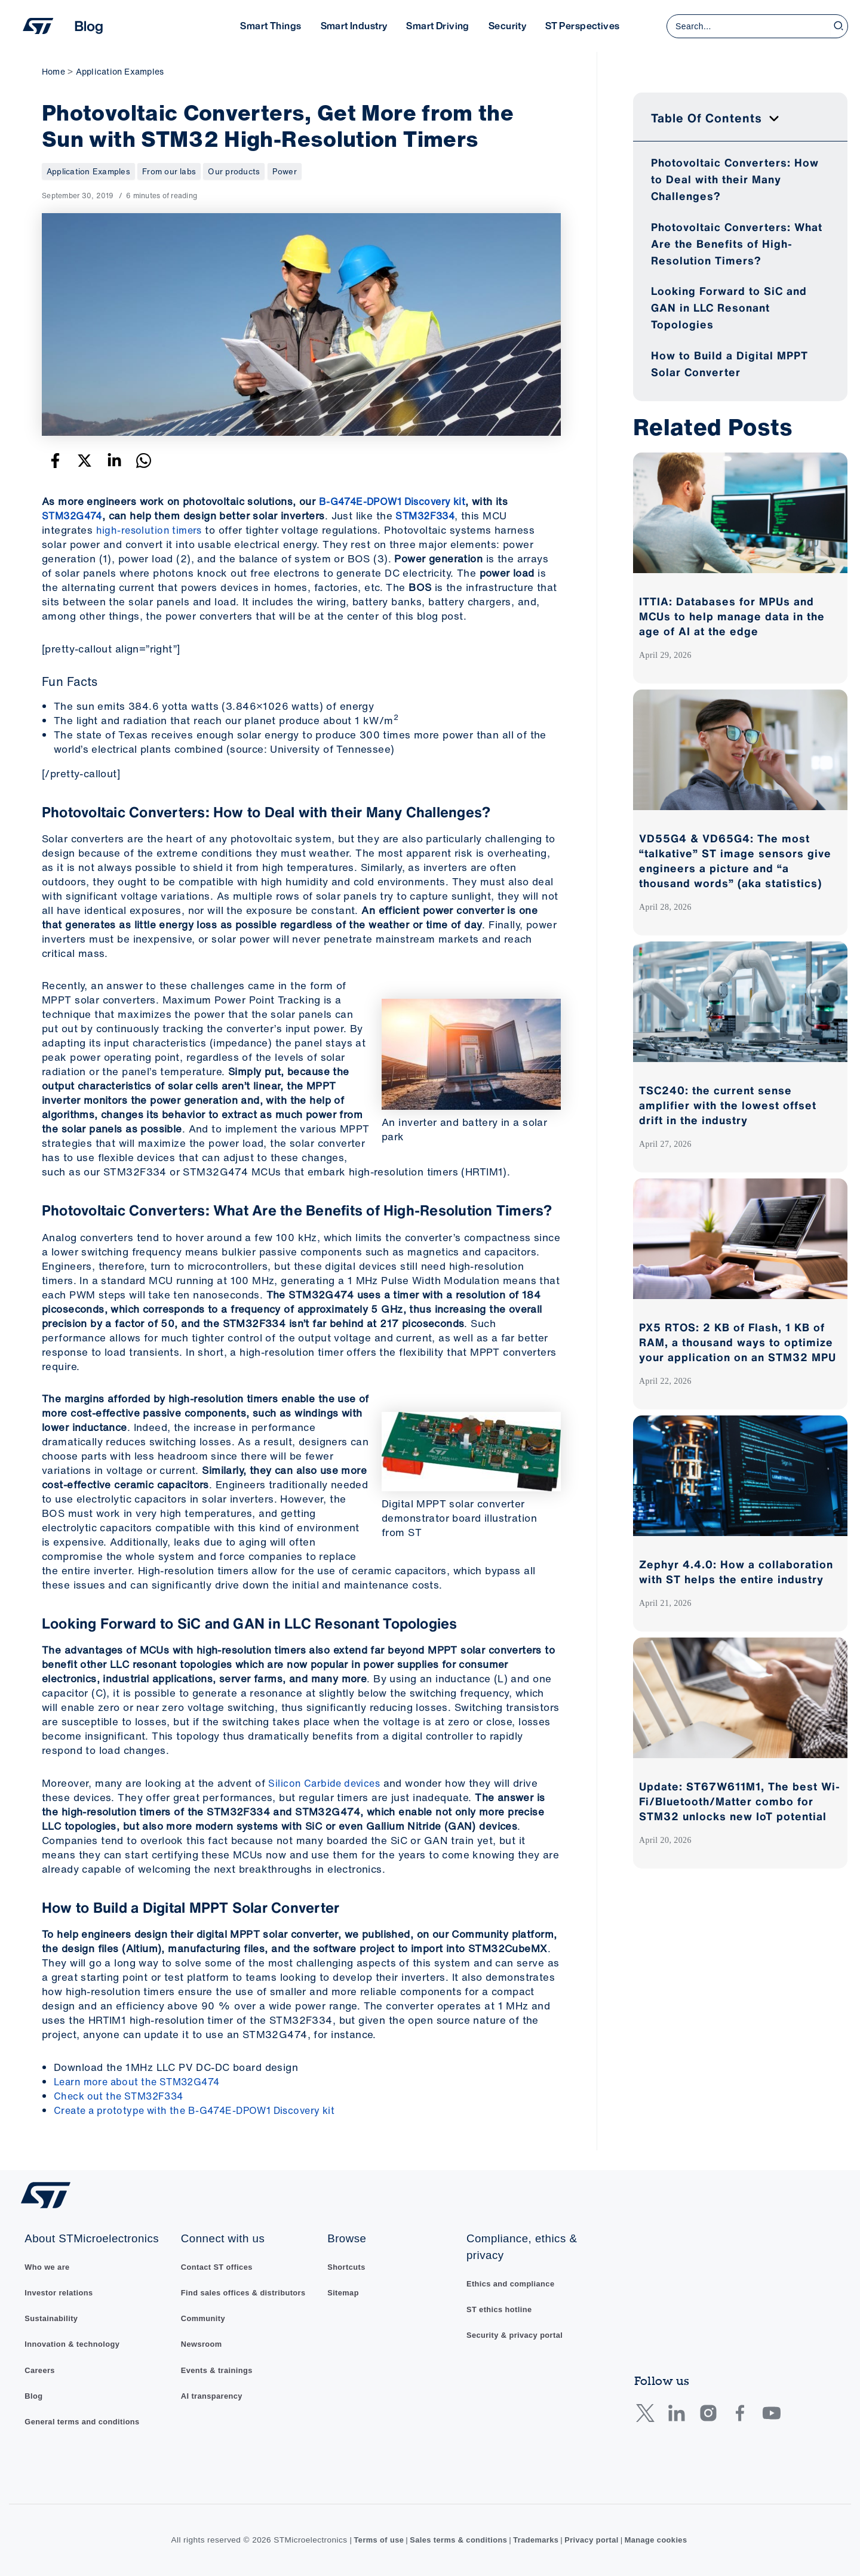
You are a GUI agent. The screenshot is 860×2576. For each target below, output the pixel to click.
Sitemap (348, 2288)
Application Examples (91, 171)
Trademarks (536, 2539)
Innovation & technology (74, 2341)
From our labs (174, 171)
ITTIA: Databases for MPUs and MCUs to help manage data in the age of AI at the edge (732, 616)
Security (507, 26)
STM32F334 (431, 515)
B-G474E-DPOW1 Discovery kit (396, 501)
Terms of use (371, 2539)
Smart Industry (354, 26)
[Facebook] (55, 460)
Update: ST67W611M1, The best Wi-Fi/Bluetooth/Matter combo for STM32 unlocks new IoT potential (739, 1801)
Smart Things (270, 26)
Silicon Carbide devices (326, 1782)
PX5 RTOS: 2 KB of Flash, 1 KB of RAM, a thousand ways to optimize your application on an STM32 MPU (737, 1342)
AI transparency (211, 2394)
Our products (240, 171)
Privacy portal (595, 2539)
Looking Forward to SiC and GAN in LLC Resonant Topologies (729, 307)
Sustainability (52, 2314)
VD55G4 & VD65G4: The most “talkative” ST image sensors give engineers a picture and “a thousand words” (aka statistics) (735, 860)
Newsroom (201, 2341)
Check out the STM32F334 (122, 2095)
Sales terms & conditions (455, 2539)
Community (202, 2314)
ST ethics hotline (504, 2305)
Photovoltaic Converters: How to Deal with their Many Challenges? (735, 179)
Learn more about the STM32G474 (142, 2080)
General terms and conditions (85, 2421)
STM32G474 (74, 515)
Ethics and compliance (516, 2279)
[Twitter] (84, 460)
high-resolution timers (150, 529)
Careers (40, 2367)
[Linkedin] (114, 460)
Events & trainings (217, 2367)
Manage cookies (663, 2539)
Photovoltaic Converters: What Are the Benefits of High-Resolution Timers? (736, 243)
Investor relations (60, 2288)
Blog (33, 2394)
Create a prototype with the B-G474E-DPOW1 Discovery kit (202, 2109)
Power (291, 171)
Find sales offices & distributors (245, 2288)
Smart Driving (437, 26)
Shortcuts (351, 2262)
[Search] (839, 26)
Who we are (48, 2262)
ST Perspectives (582, 26)
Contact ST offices (217, 2262)
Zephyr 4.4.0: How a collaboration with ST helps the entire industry (736, 1571)
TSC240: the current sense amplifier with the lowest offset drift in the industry (727, 1105)
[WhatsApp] (143, 460)
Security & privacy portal (520, 2331)
